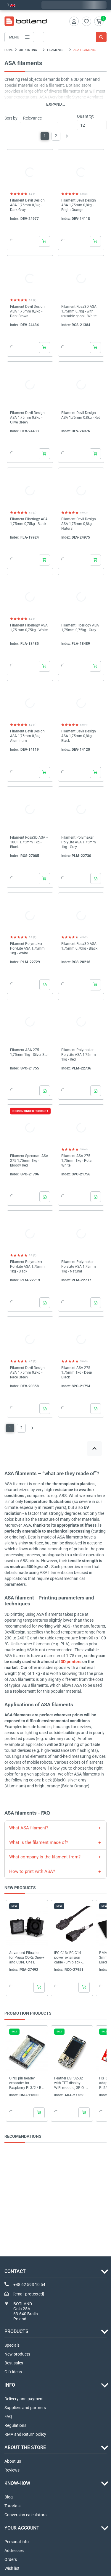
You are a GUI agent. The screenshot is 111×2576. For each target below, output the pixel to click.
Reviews (12, 2470)
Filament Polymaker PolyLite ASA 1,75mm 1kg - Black (27, 1266)
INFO (9, 2385)
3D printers (71, 1661)
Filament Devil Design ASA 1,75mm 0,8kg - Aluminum (27, 736)
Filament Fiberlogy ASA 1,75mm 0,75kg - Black (29, 521)
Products (16, 2331)
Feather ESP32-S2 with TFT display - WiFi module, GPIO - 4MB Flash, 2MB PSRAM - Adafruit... (70, 2083)
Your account (21, 2528)
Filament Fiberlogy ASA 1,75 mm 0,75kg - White (29, 627)
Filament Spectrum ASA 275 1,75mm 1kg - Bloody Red (29, 1160)
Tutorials (12, 2505)
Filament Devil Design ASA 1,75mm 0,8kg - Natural (78, 524)
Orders (10, 2559)
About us (12, 2461)
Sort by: (11, 118)
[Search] (75, 37)
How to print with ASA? (32, 1871)
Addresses (14, 2550)
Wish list (12, 2568)
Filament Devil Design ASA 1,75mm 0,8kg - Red (80, 415)
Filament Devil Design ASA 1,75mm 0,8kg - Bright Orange (78, 205)
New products (17, 2354)
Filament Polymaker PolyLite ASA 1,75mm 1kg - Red (78, 1054)
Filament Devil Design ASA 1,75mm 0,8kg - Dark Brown (27, 311)
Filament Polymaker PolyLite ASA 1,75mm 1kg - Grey (78, 842)
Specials (12, 2345)
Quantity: (85, 116)
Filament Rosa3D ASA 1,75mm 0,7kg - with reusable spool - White (78, 311)
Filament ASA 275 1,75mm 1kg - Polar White (77, 1160)
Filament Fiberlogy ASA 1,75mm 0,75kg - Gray (80, 627)
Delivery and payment (24, 2398)
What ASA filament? (28, 1828)
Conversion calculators (25, 2514)
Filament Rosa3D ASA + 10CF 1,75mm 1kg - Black (29, 842)
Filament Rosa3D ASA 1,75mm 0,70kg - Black (79, 946)
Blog (8, 2497)
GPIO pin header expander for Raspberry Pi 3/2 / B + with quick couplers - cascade (26, 2083)
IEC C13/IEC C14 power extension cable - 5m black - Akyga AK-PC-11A (68, 1957)
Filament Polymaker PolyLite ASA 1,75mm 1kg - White (27, 948)
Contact (15, 2271)
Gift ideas (13, 2371)
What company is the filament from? (45, 1857)
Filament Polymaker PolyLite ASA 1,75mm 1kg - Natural (78, 1266)
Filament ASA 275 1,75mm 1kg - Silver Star (29, 1052)
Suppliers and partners (25, 2407)
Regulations (15, 2425)
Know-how (17, 2483)
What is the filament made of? (38, 1842)
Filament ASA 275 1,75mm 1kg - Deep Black (76, 1372)
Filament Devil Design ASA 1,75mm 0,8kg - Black (78, 736)
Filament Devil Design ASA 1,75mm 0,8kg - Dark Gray (27, 205)
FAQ (8, 2416)
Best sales (13, 2363)
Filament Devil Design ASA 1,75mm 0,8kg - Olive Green (27, 417)
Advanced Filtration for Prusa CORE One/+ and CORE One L (26, 1957)
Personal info (16, 2541)
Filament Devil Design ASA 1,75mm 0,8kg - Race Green (27, 1372)
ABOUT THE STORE (25, 2447)
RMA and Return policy (25, 2434)
